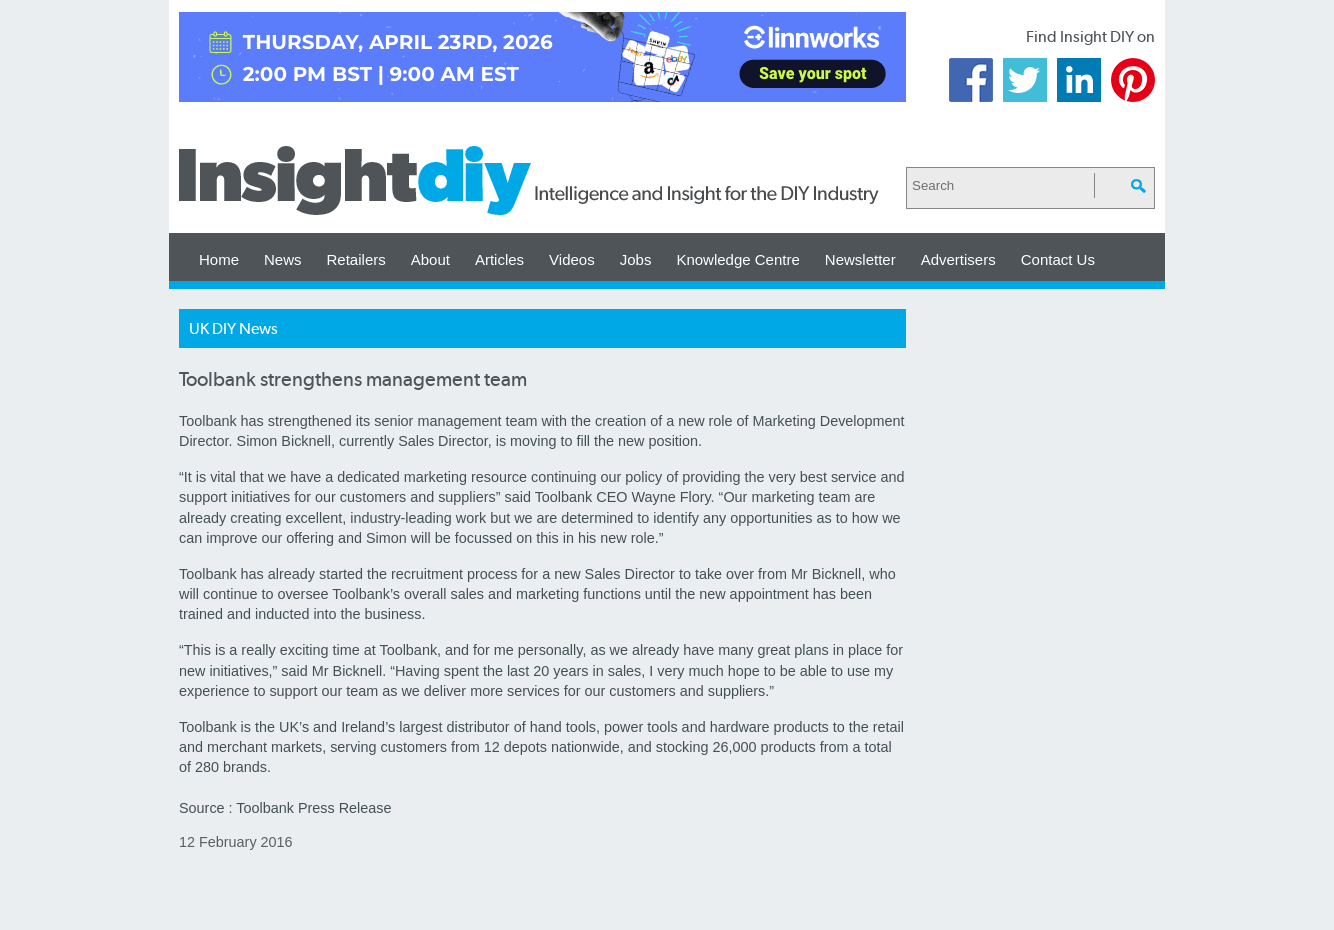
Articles (499, 259)
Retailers (356, 259)
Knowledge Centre (737, 259)
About (430, 259)
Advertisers (958, 259)
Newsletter (860, 259)
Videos (572, 259)
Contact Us (1058, 259)
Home (219, 259)
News (283, 259)
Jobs (636, 259)
